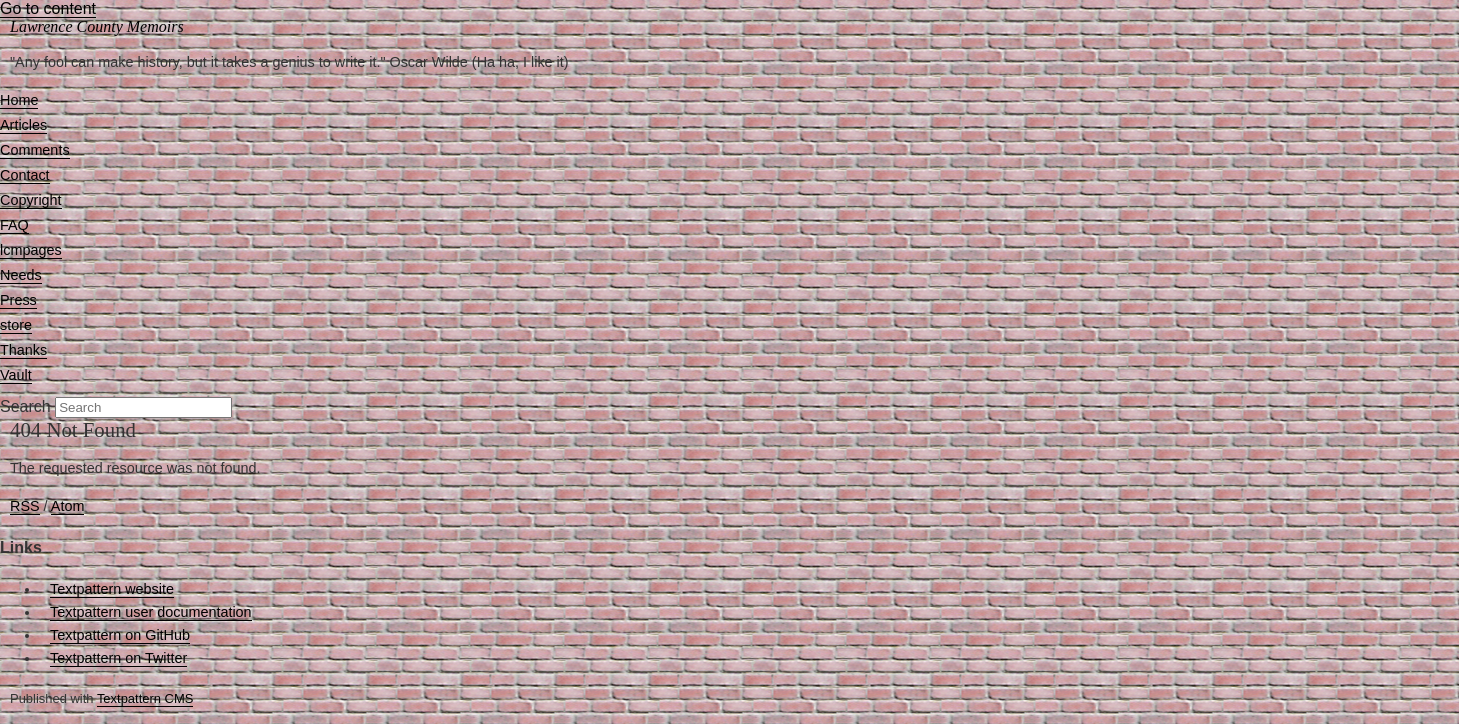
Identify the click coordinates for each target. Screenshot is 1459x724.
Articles (23, 125)
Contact (25, 175)
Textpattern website (112, 589)
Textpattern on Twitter (118, 658)
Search (25, 406)
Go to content (48, 8)
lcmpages (31, 250)
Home (19, 100)
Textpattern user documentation (151, 612)
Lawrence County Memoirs (97, 26)
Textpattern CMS (145, 698)
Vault (16, 375)
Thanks (23, 350)
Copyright (31, 200)
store (16, 325)
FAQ (14, 225)
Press (18, 300)
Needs (21, 275)
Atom (68, 506)
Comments (35, 150)
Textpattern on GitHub (120, 635)
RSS (25, 506)
